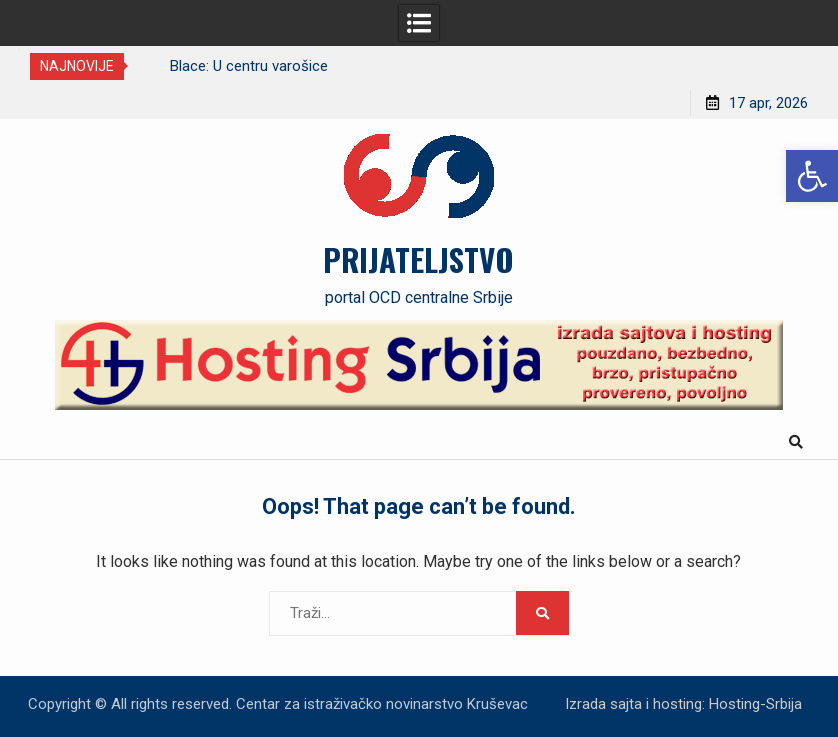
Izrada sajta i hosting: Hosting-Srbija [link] (683, 704)
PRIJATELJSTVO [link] (418, 259)
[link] (812, 176)
